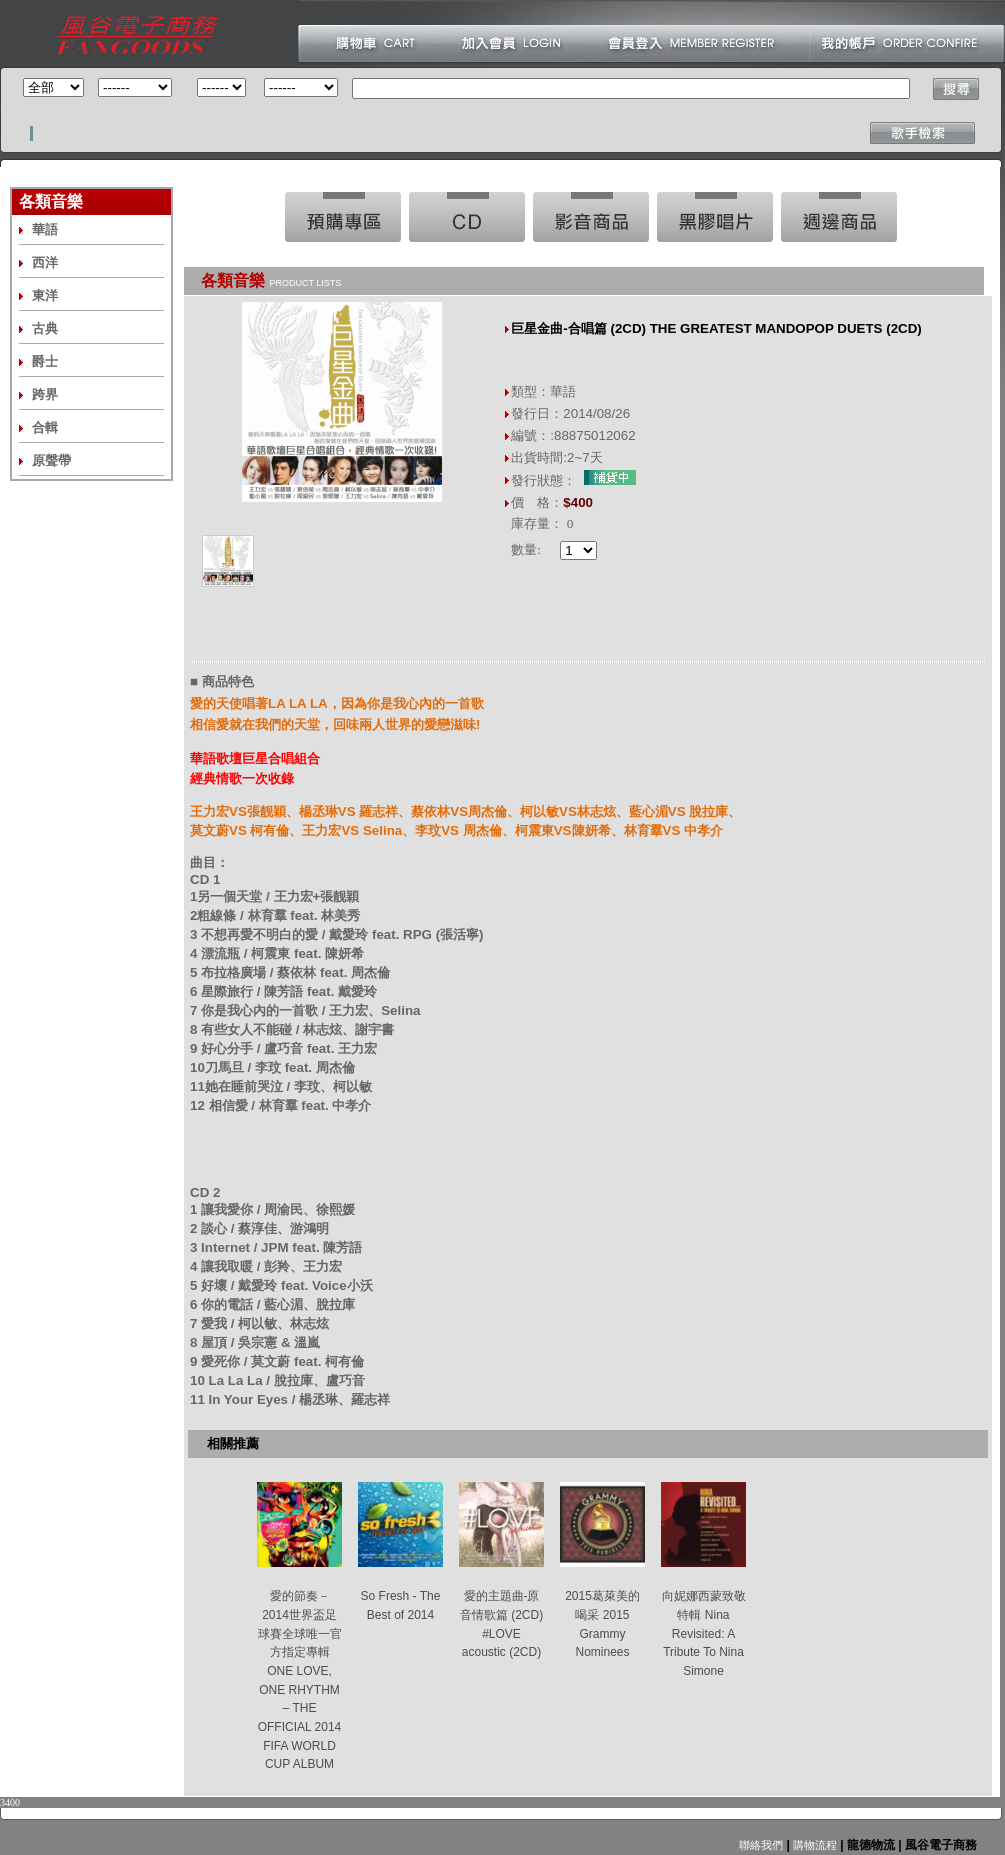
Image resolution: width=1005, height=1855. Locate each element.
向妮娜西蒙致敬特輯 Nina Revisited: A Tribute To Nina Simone (704, 1633)
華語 (45, 229)
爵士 (45, 361)
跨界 (45, 394)
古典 (45, 328)
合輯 (45, 427)
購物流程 (813, 1845)
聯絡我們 (761, 1845)
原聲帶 (51, 460)
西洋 (45, 262)
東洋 (45, 295)
